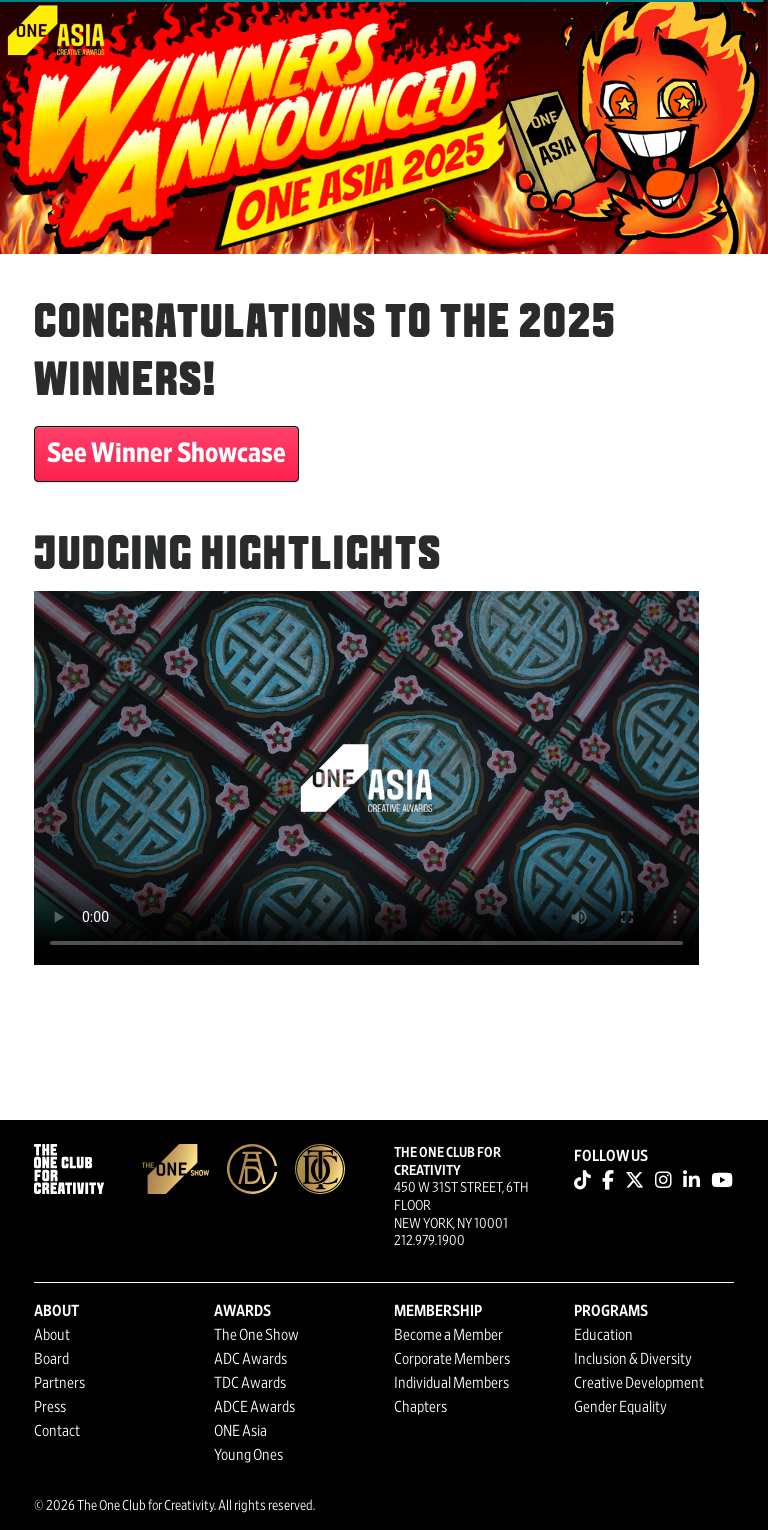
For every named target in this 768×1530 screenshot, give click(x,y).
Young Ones (248, 1455)
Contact (57, 1431)
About (52, 1335)
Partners (59, 1383)
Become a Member (448, 1335)
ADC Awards (250, 1359)
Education (603, 1335)
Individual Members (451, 1383)
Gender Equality (620, 1407)
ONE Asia (240, 1431)
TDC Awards (250, 1383)
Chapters (420, 1407)
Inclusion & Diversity (633, 1359)
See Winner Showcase (166, 454)
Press (50, 1407)
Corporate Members (452, 1359)
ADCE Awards (254, 1407)
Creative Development (639, 1383)
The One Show (256, 1335)
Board (51, 1359)
